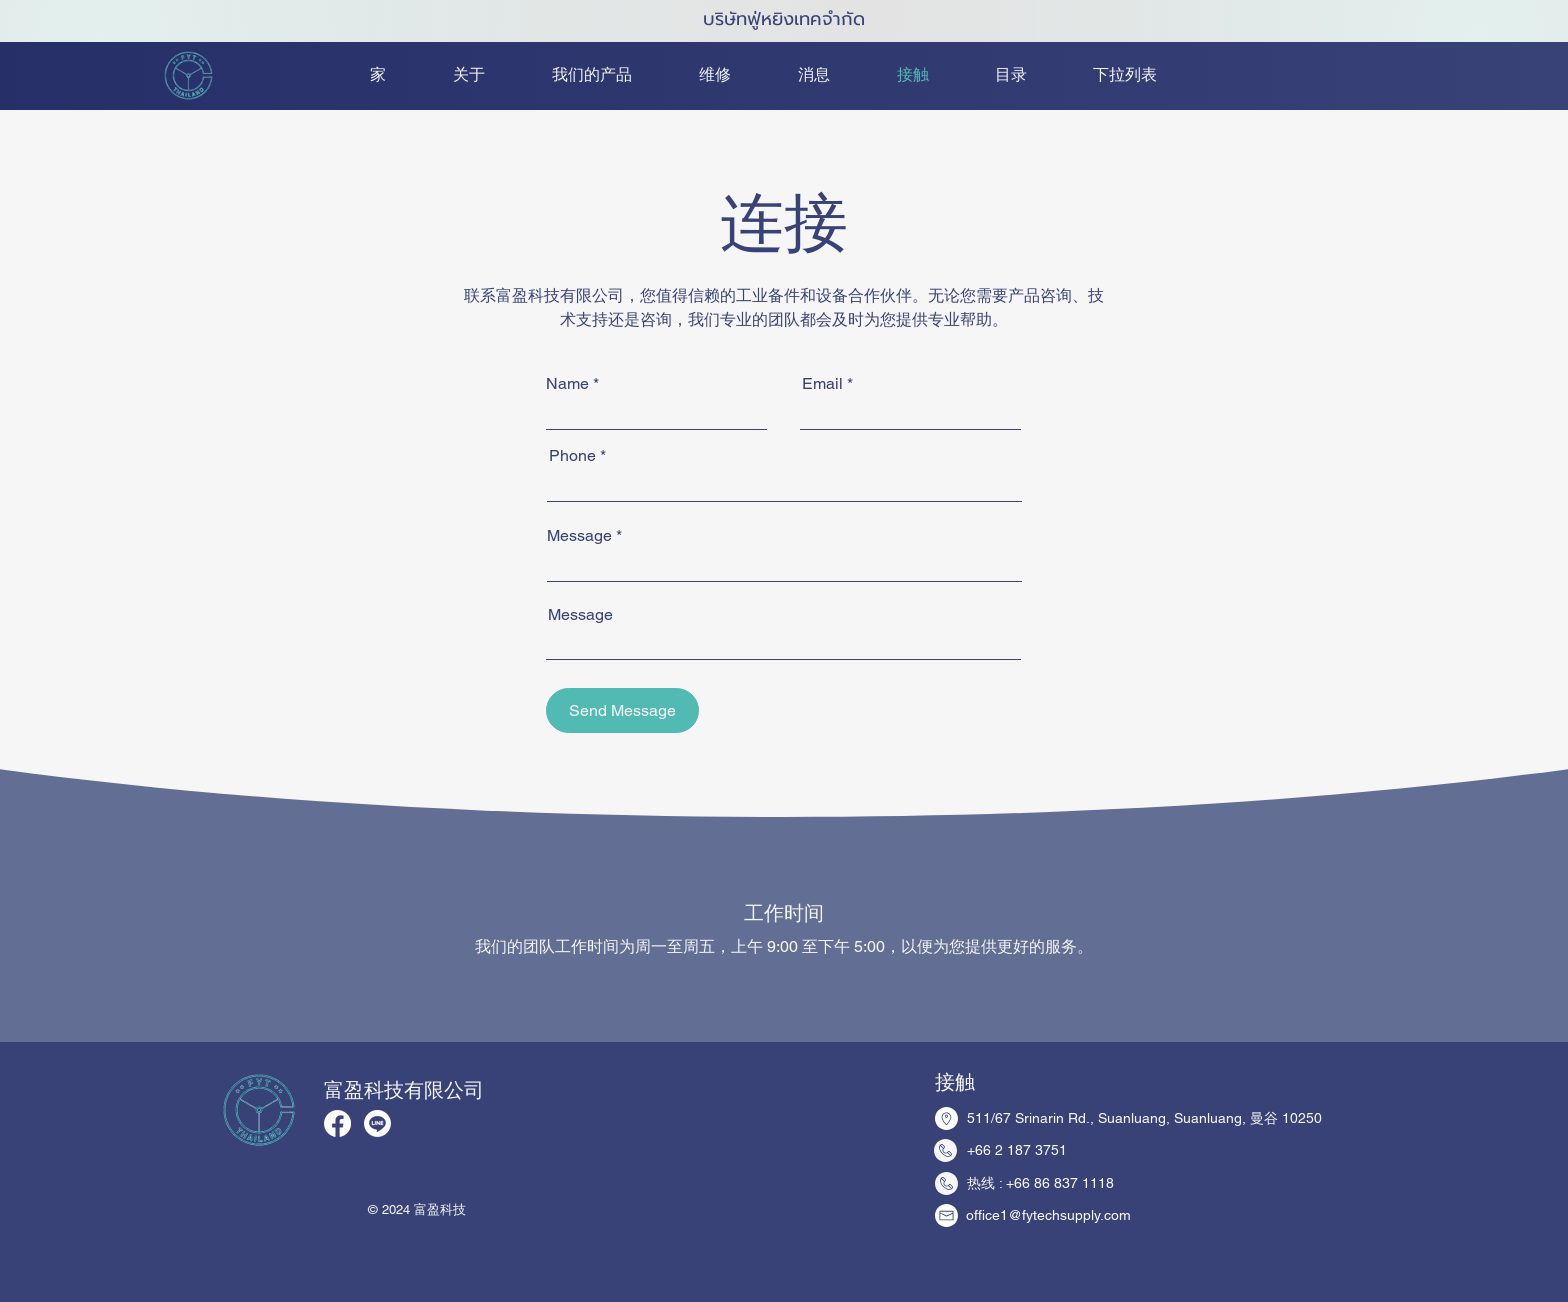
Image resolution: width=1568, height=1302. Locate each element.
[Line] (377, 1123)
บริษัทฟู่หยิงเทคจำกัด (784, 19)
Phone (572, 456)
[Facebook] (337, 1123)
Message (579, 536)
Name (567, 384)
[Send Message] (622, 710)
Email (822, 384)
